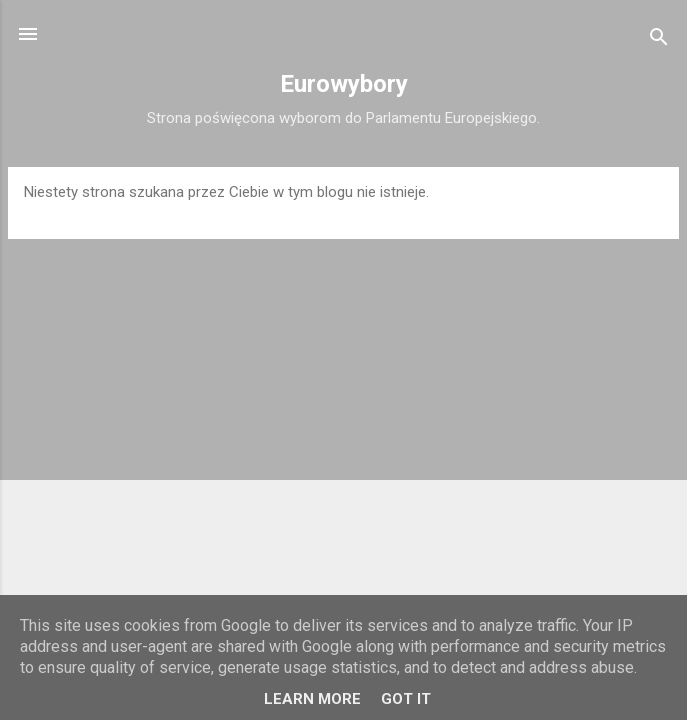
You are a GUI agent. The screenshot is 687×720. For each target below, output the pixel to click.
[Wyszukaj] (659, 40)
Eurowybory (344, 84)
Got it (406, 699)
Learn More (312, 699)
